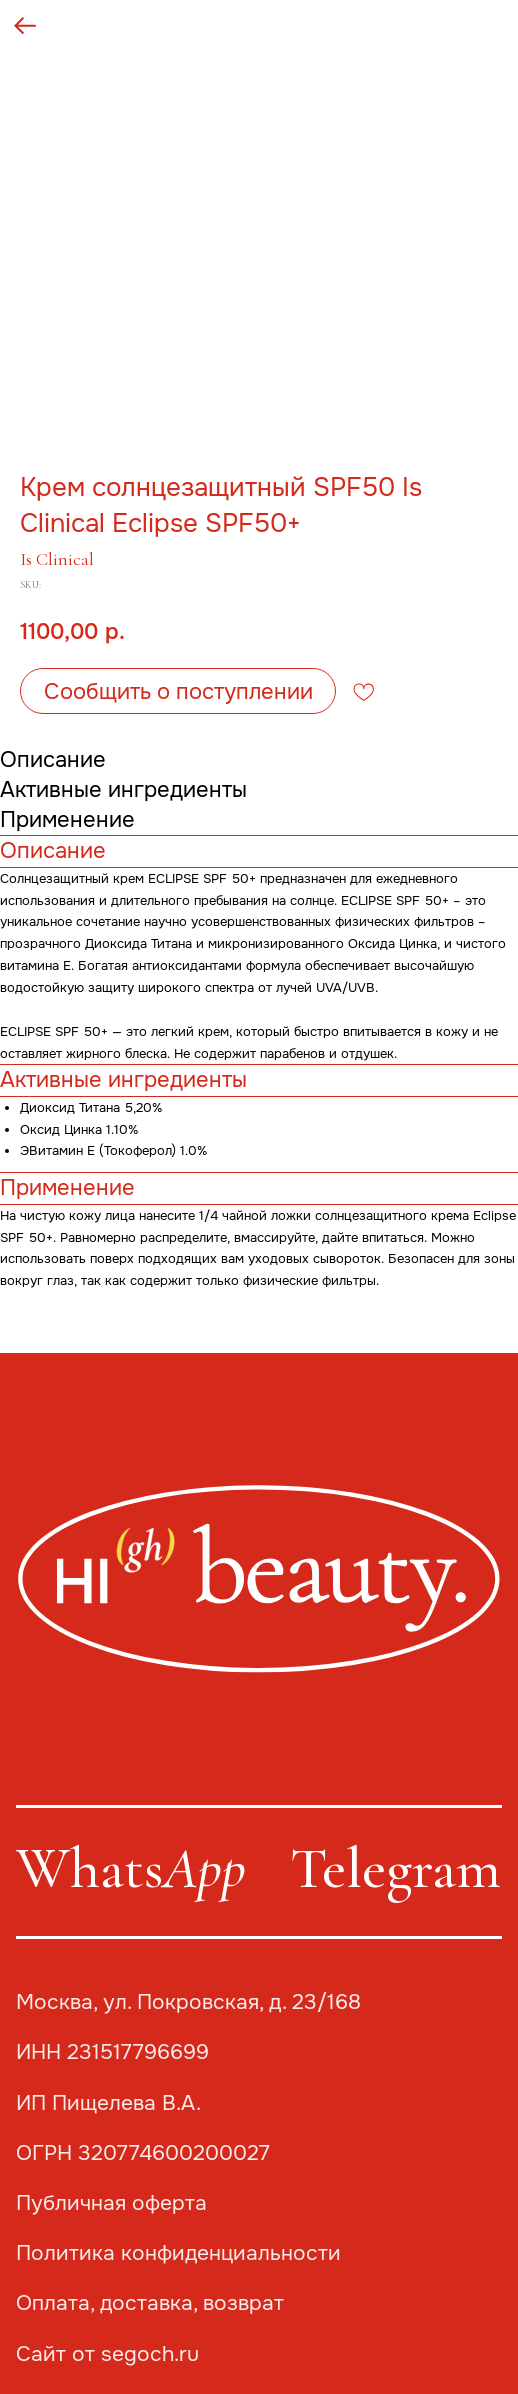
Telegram (395, 1868)
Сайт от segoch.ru (107, 2354)
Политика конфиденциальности (178, 2253)
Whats (131, 1868)
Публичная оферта (111, 2203)
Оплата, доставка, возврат (150, 2303)
